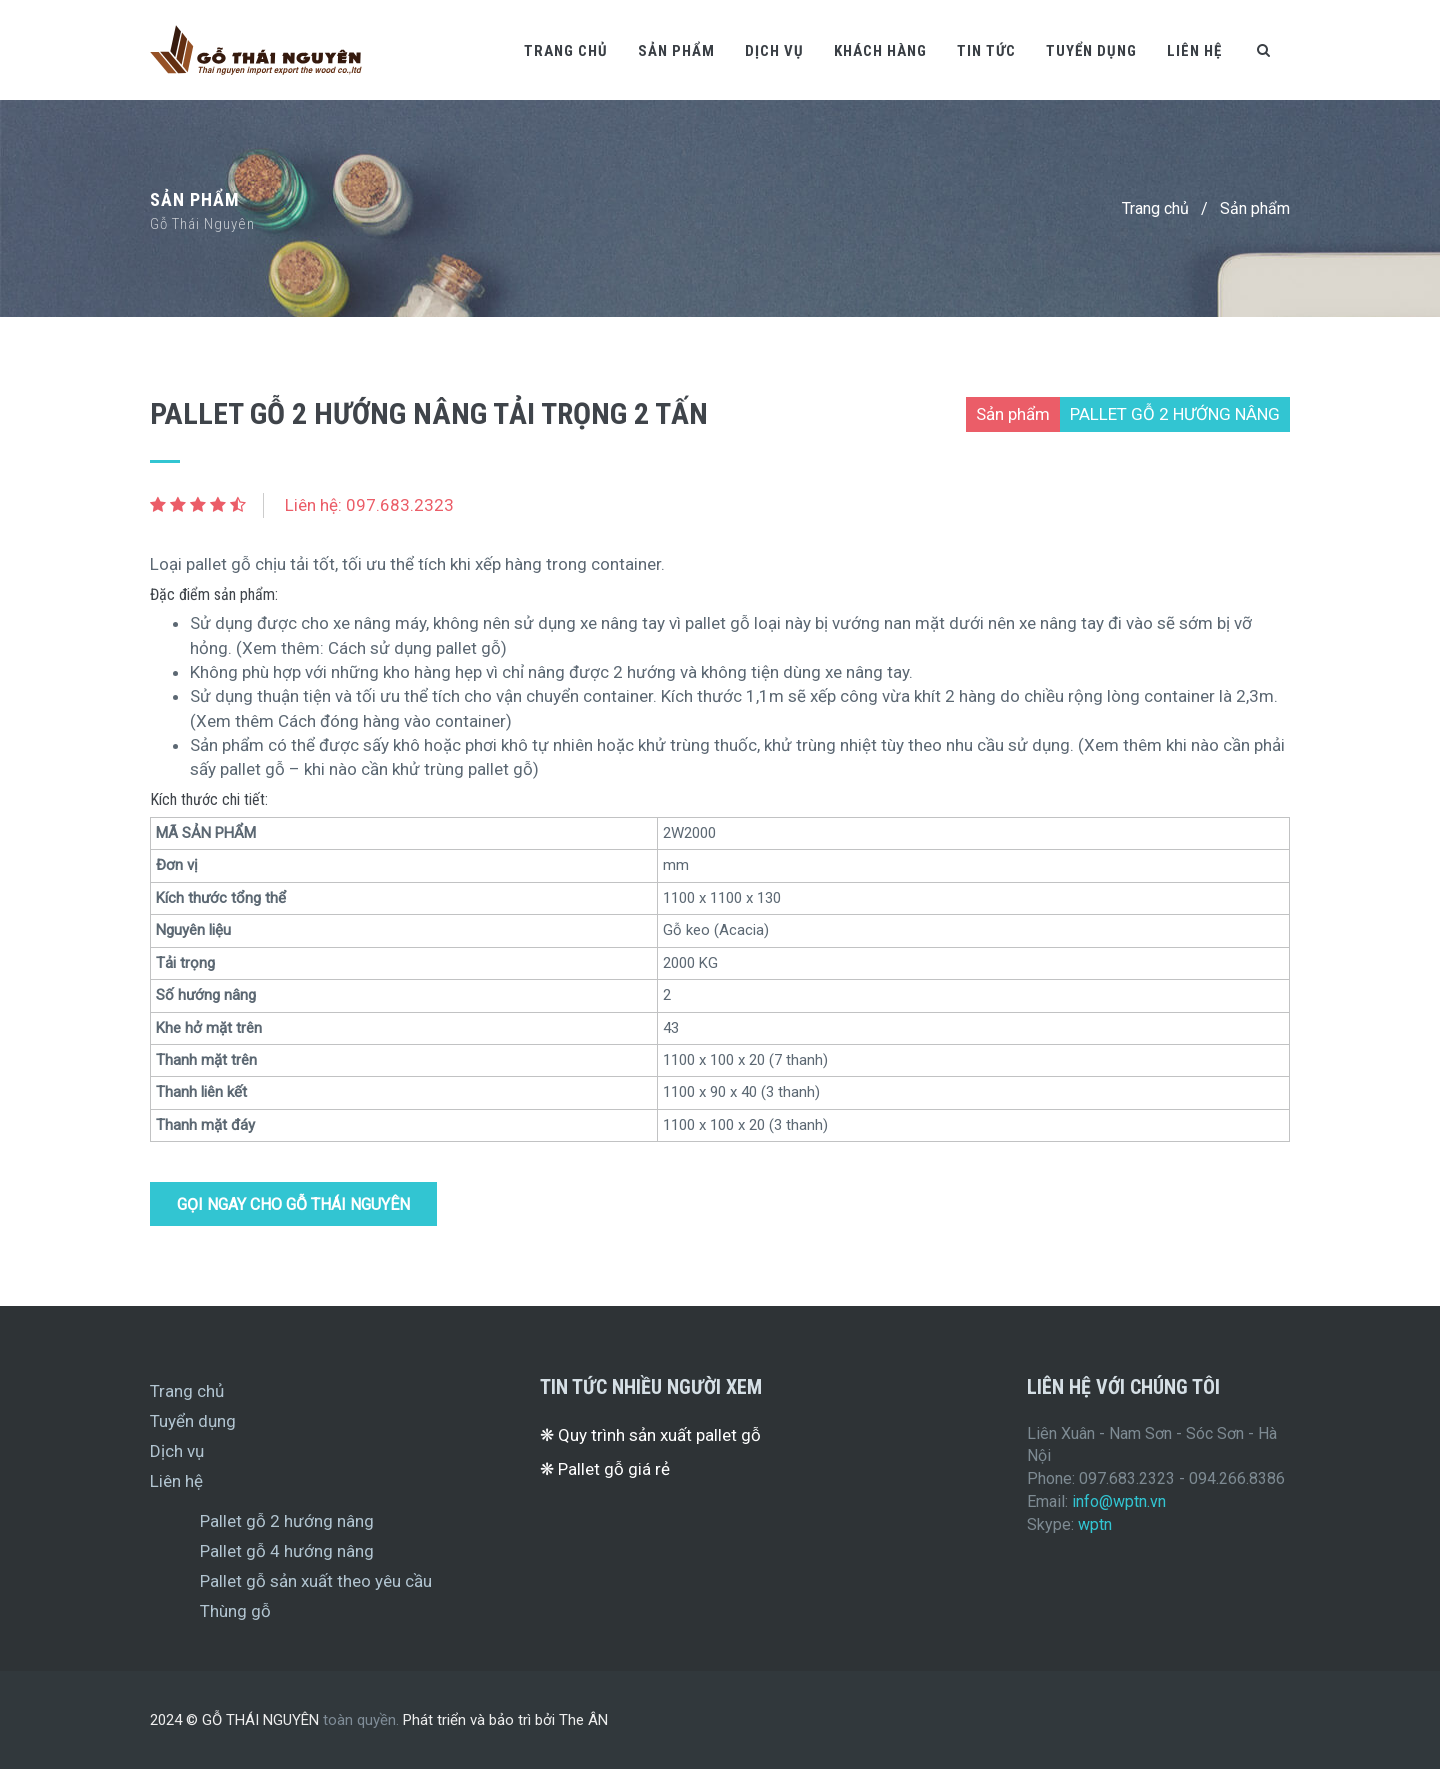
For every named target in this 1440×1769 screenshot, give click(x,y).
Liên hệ (1194, 51)
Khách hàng (880, 51)
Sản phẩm (676, 51)
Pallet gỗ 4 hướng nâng (287, 1551)
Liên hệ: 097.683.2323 (369, 505)
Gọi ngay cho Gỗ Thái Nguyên (293, 1204)
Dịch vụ (774, 51)
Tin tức (986, 51)
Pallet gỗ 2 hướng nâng (287, 1521)
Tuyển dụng (1091, 51)
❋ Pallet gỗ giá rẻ (605, 1469)
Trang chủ (566, 51)
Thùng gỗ (235, 1611)
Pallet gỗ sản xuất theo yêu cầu (316, 1581)
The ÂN (583, 1720)
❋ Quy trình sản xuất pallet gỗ (650, 1435)
